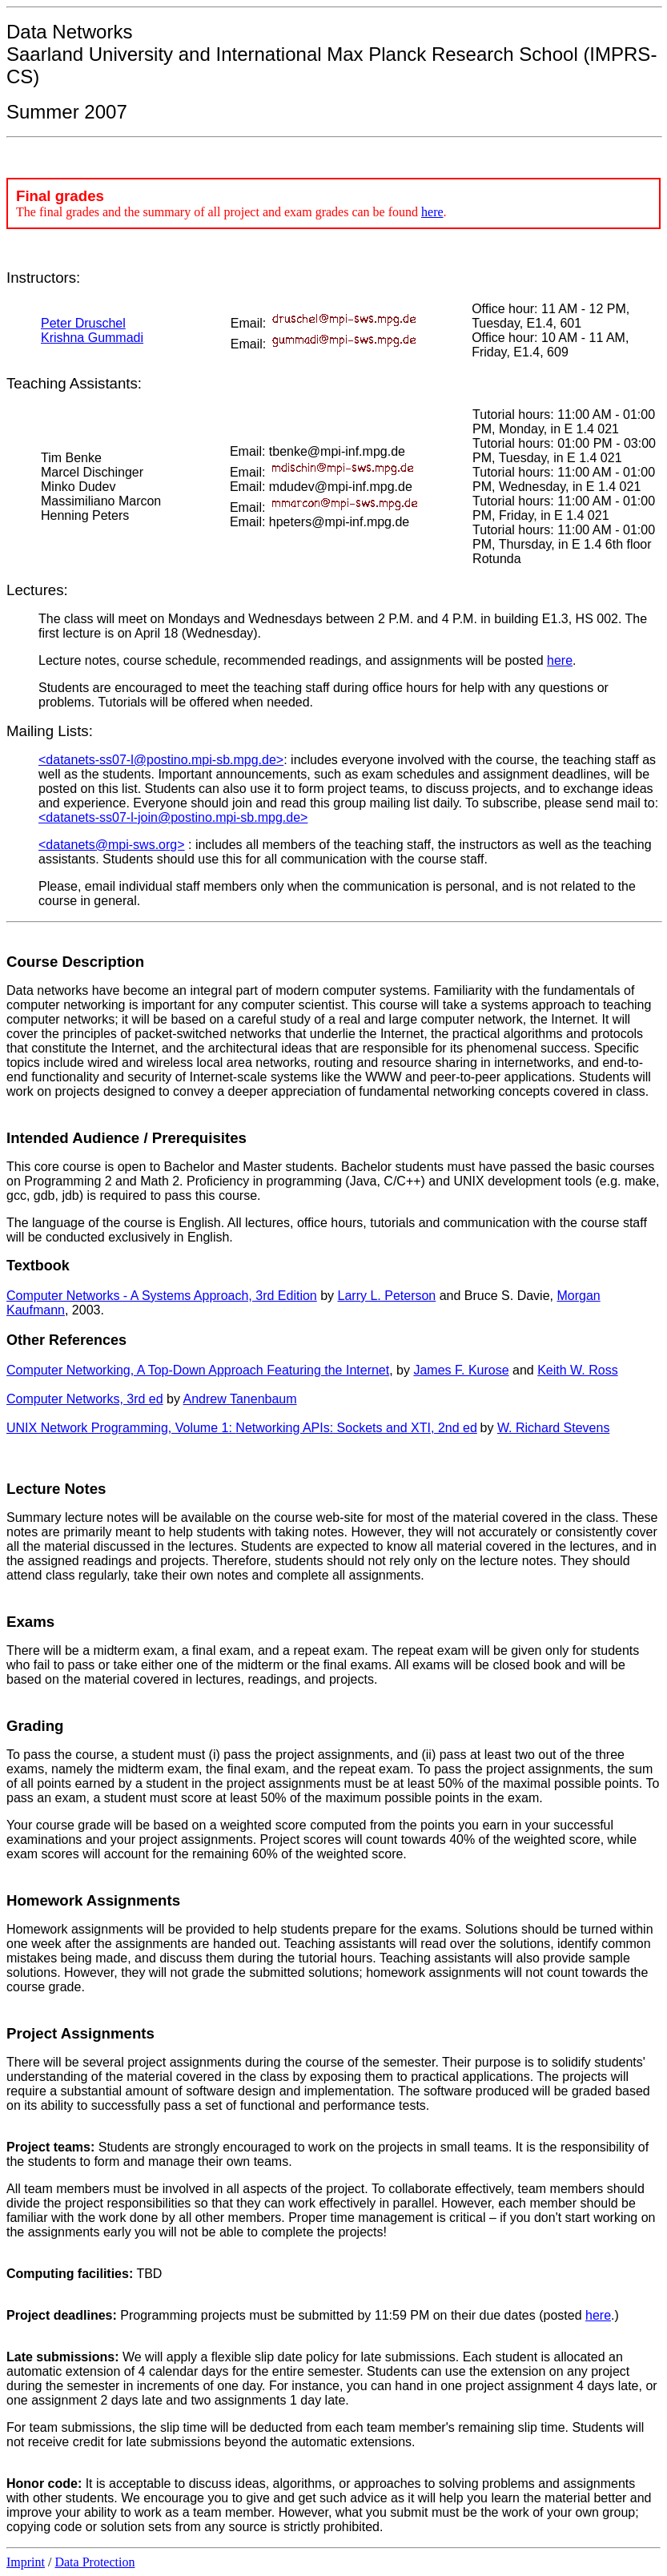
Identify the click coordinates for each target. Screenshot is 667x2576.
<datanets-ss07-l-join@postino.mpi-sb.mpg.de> (172, 817)
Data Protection (94, 2562)
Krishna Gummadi (92, 337)
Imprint (25, 2562)
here (432, 212)
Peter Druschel (83, 323)
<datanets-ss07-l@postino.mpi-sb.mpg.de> (160, 760)
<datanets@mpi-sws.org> (111, 844)
